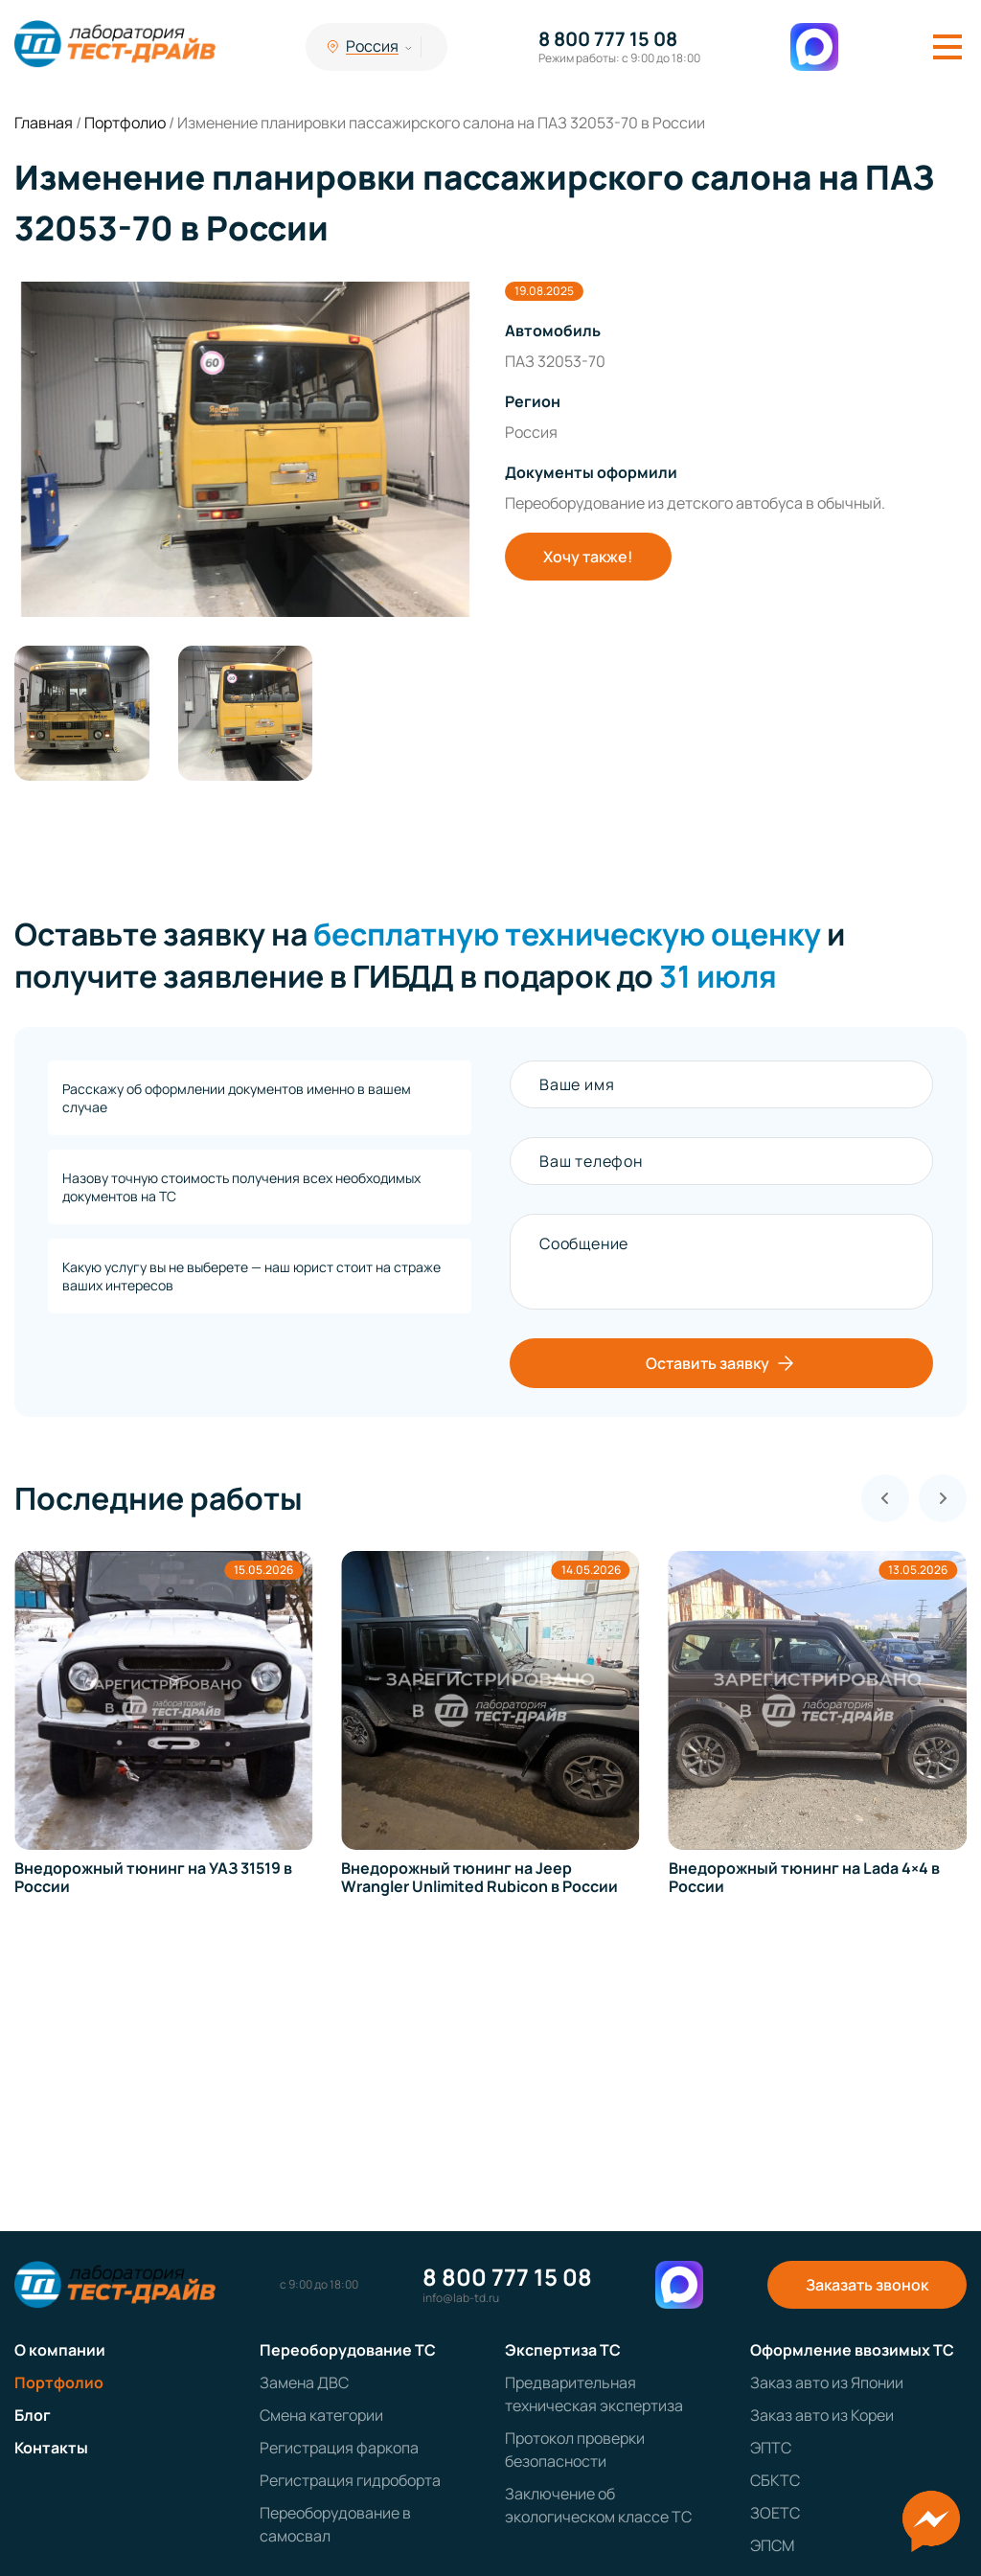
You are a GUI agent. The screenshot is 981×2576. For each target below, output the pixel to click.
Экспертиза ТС (563, 2349)
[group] (245, 449)
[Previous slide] (885, 1498)
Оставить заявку (721, 1363)
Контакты (51, 2447)
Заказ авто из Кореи (822, 2415)
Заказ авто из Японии (826, 2382)
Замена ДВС (304, 2382)
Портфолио (58, 2382)
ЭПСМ (772, 2545)
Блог (32, 2415)
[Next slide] (943, 1498)
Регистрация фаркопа (339, 2447)
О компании (59, 2349)
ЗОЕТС (775, 2512)
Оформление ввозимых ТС (852, 2349)
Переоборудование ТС (348, 2349)
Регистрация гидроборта (350, 2480)
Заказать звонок (867, 2284)
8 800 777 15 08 (607, 39)
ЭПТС (770, 2447)
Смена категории (321, 2415)
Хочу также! (588, 556)
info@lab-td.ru (460, 2298)
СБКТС (775, 2480)
